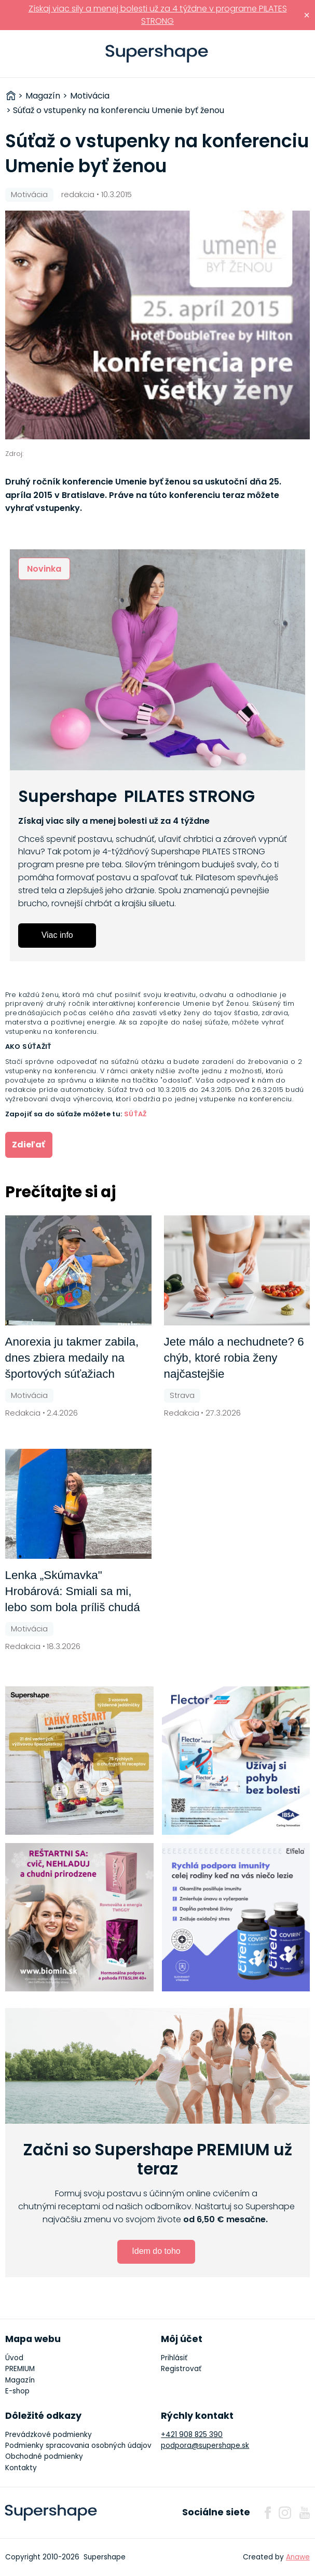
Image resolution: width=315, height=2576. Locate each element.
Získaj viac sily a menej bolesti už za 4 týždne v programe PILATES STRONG (158, 15)
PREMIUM (20, 2369)
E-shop (17, 2391)
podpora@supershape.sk (205, 2445)
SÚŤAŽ (135, 1114)
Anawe (298, 2557)
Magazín (20, 2380)
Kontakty (21, 2468)
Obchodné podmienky (44, 2456)
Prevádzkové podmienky (48, 2435)
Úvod (14, 2358)
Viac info (57, 935)
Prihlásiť (291, 54)
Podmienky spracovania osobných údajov (78, 2445)
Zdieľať (28, 1145)
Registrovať (181, 2369)
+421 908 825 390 (192, 2435)
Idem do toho (156, 2251)
